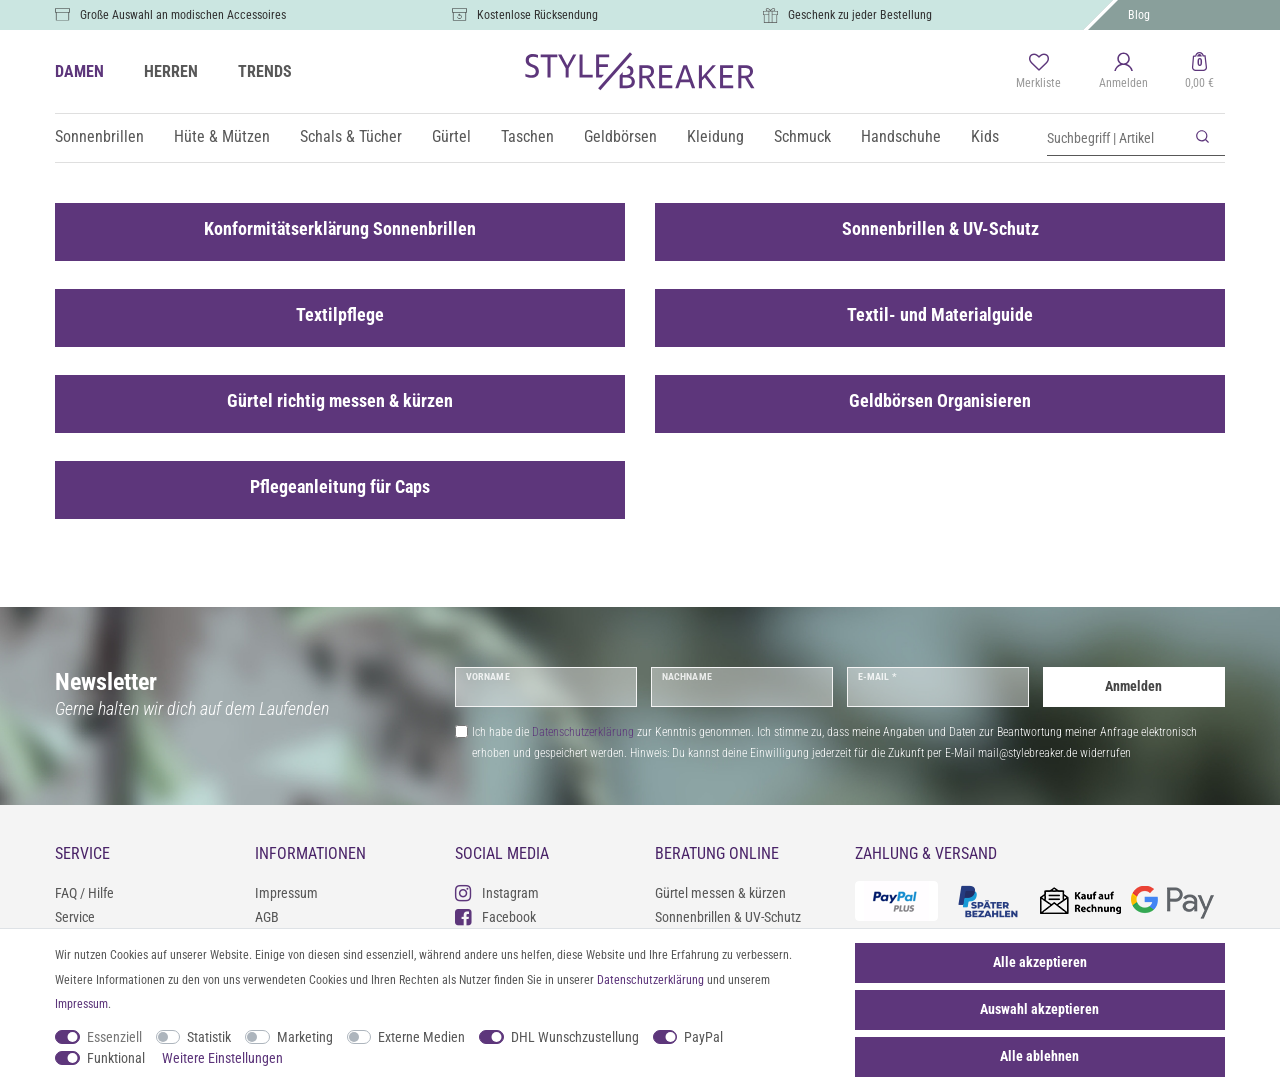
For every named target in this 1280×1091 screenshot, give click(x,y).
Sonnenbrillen (99, 136)
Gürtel (451, 136)
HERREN (171, 71)
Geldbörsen (620, 136)
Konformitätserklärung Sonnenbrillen (340, 229)
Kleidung (715, 136)
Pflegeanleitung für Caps (340, 487)
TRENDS (265, 71)
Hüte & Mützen (222, 136)
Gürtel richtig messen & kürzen (340, 401)
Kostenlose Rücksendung (537, 15)
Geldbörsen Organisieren (940, 401)
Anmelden (1133, 686)
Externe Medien (421, 1037)
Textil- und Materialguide (940, 315)
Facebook (495, 916)
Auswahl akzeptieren (1039, 1009)
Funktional (116, 1058)
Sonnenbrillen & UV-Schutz (940, 229)
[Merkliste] (1038, 72)
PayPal (703, 1037)
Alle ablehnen (1039, 1056)
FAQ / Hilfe (84, 893)
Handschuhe (901, 136)
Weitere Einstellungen (222, 1058)
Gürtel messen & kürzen (720, 893)
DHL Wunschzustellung (575, 1037)
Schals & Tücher (351, 136)
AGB (267, 917)
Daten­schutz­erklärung (650, 980)
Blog (1139, 15)
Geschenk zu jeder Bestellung (860, 15)
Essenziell (114, 1037)
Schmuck (802, 136)
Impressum (286, 893)
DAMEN (79, 71)
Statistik (209, 1037)
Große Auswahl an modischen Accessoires (183, 15)
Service (75, 917)
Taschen (527, 136)
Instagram (497, 892)
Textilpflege (340, 315)
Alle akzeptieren (1040, 962)
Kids (985, 136)
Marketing (305, 1037)
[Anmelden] (1123, 72)
